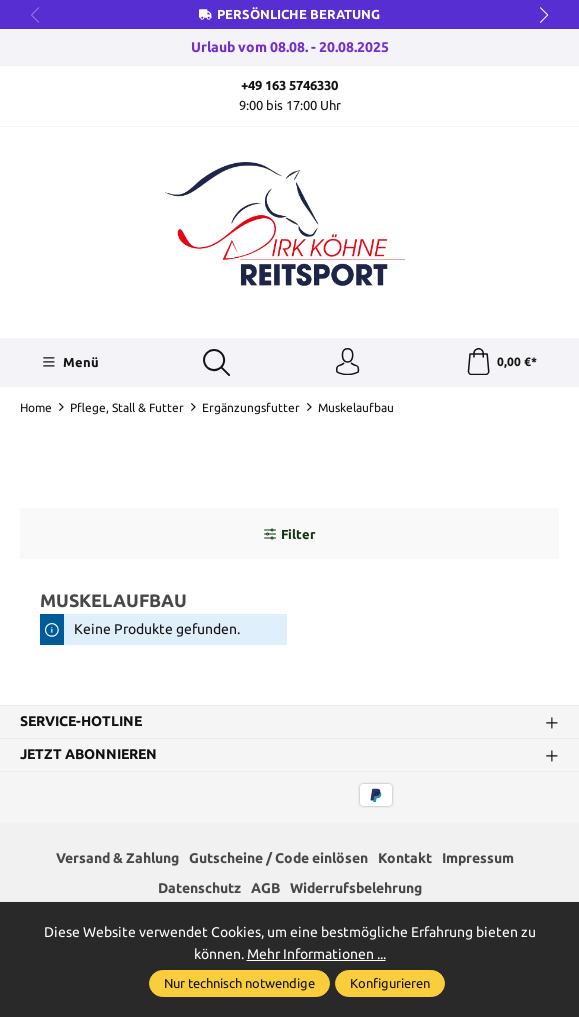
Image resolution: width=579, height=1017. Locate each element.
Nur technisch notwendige (239, 983)
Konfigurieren (390, 983)
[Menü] (69, 364)
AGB (265, 892)
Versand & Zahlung (117, 860)
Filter (289, 537)
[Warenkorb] (500, 364)
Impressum (478, 860)
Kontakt (405, 860)
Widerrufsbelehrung (356, 892)
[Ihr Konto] (346, 364)
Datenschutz (199, 892)
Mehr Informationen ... (316, 954)
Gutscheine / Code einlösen (278, 860)
